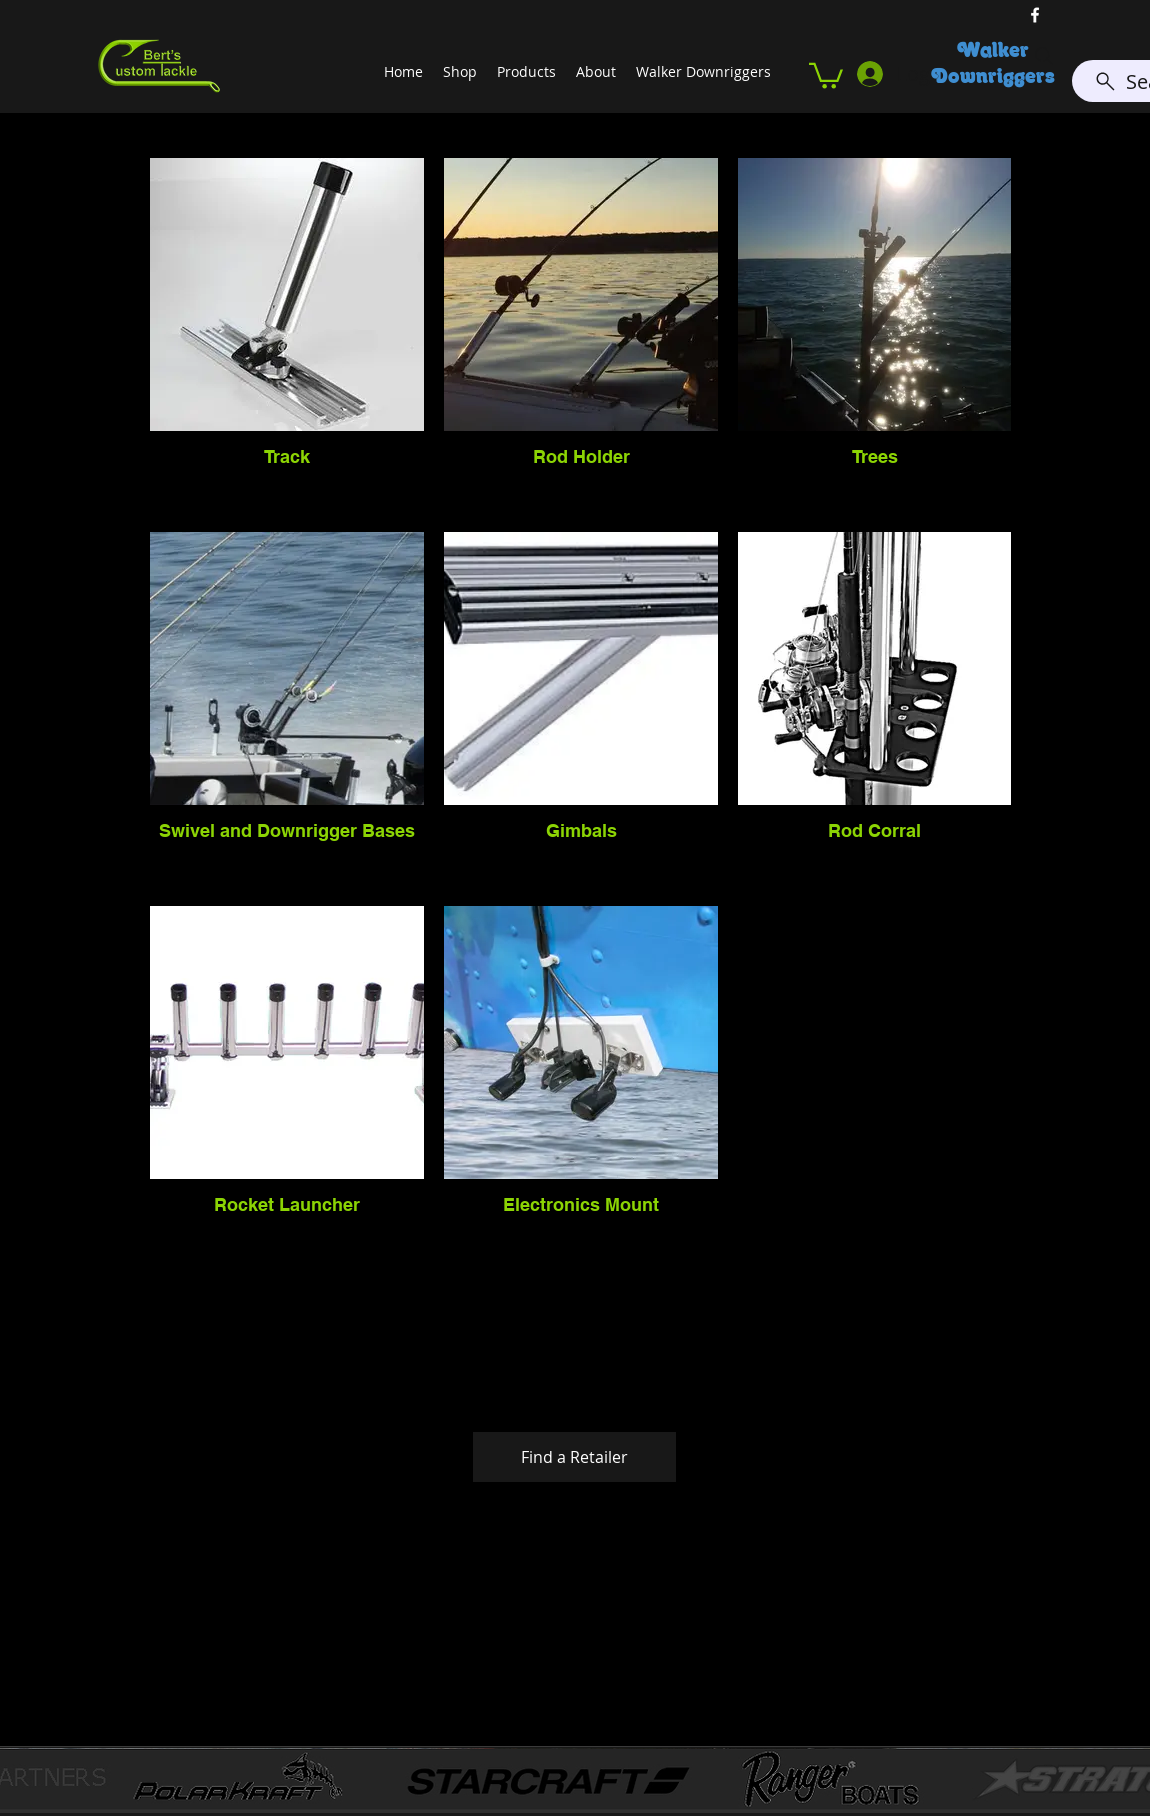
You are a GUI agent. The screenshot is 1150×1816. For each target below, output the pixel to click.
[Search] (1044, 56)
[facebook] (1035, 15)
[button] (826, 74)
